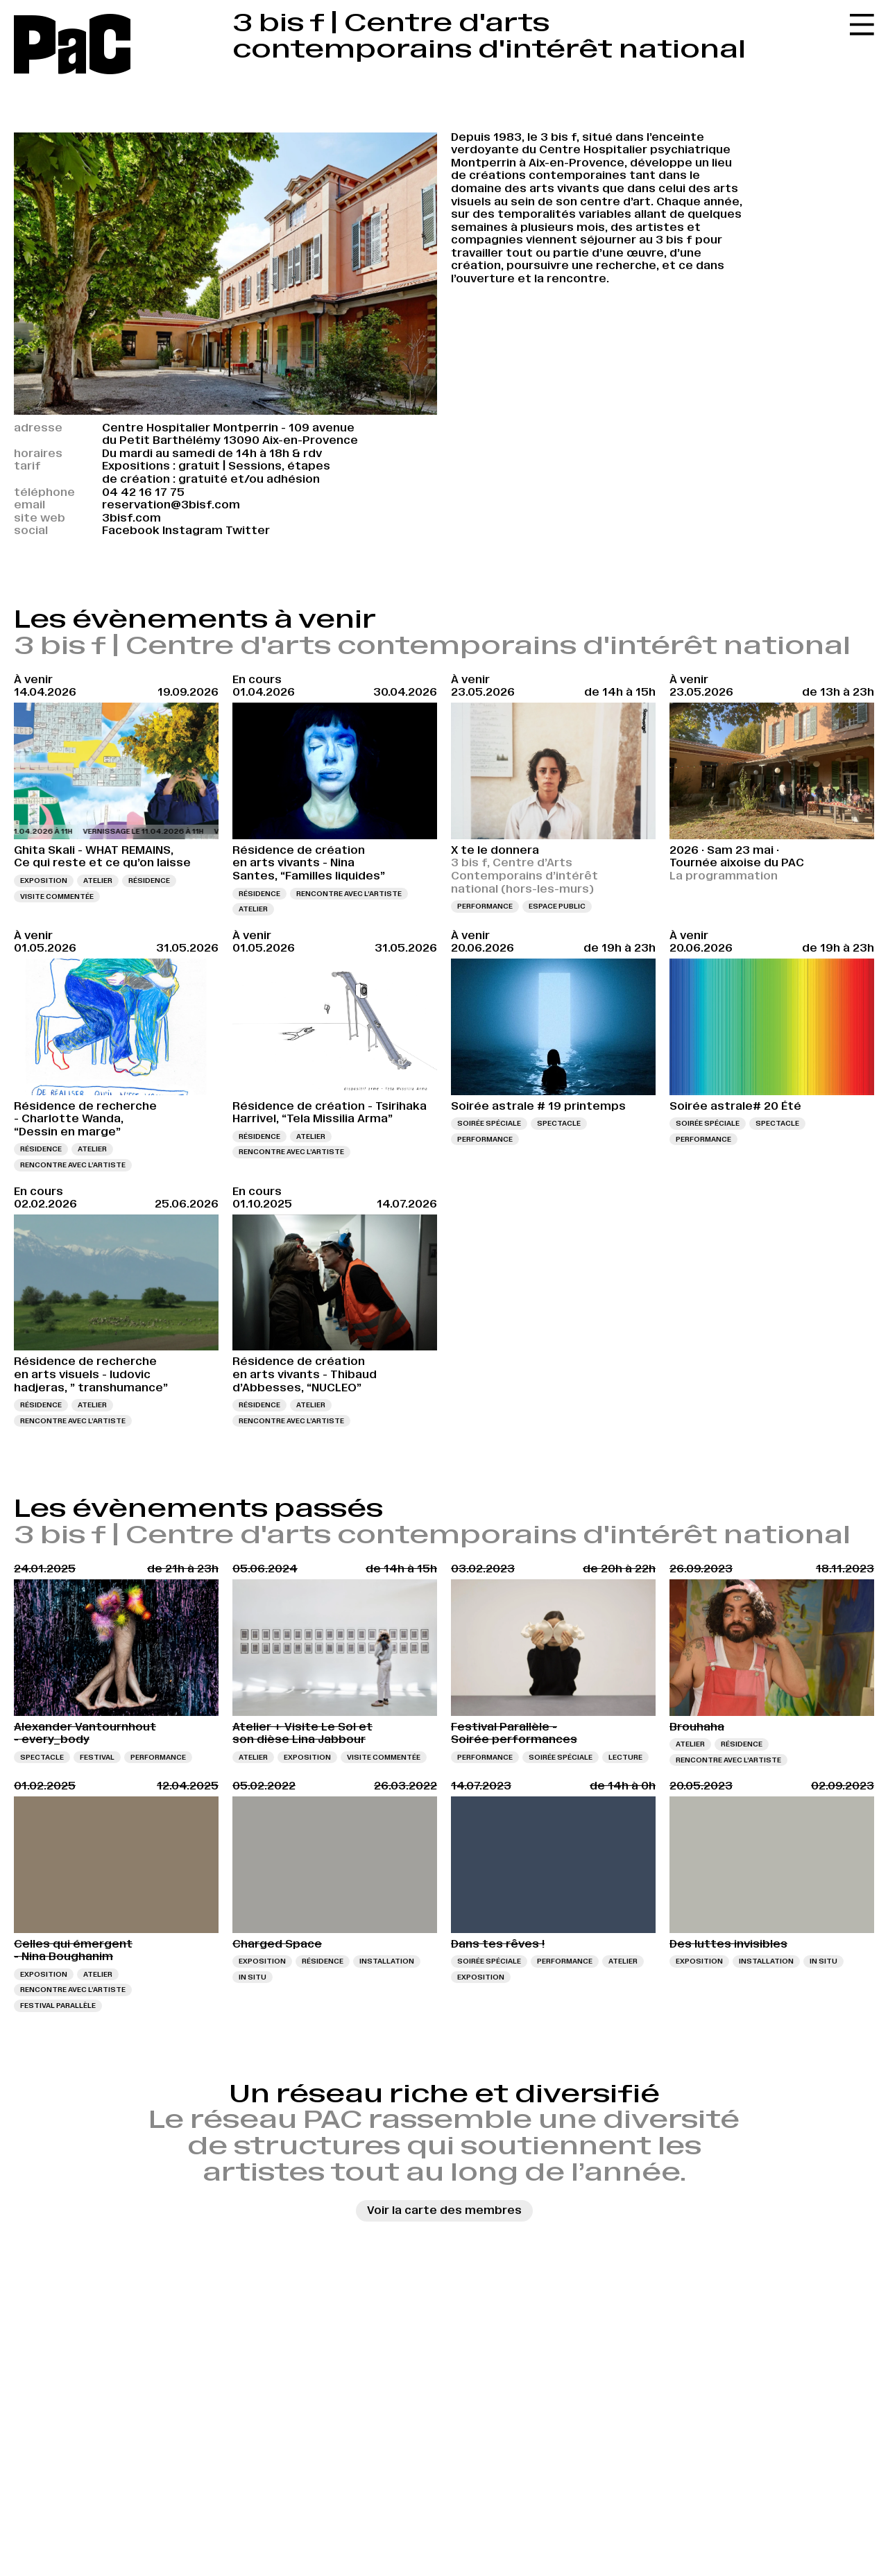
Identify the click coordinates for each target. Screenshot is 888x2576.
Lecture (625, 1757)
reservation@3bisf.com (171, 504)
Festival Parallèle (58, 2005)
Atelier (97, 880)
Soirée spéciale (489, 1123)
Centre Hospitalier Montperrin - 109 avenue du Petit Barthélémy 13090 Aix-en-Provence (230, 434)
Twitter (247, 530)
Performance (485, 906)
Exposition (43, 880)
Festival (97, 1757)
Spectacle (559, 1123)
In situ (252, 1977)
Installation (386, 1961)
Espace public (557, 906)
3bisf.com (131, 517)
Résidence (149, 880)
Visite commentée (57, 896)
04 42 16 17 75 (143, 492)
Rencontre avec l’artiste (349, 893)
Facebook (131, 530)
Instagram (192, 530)
